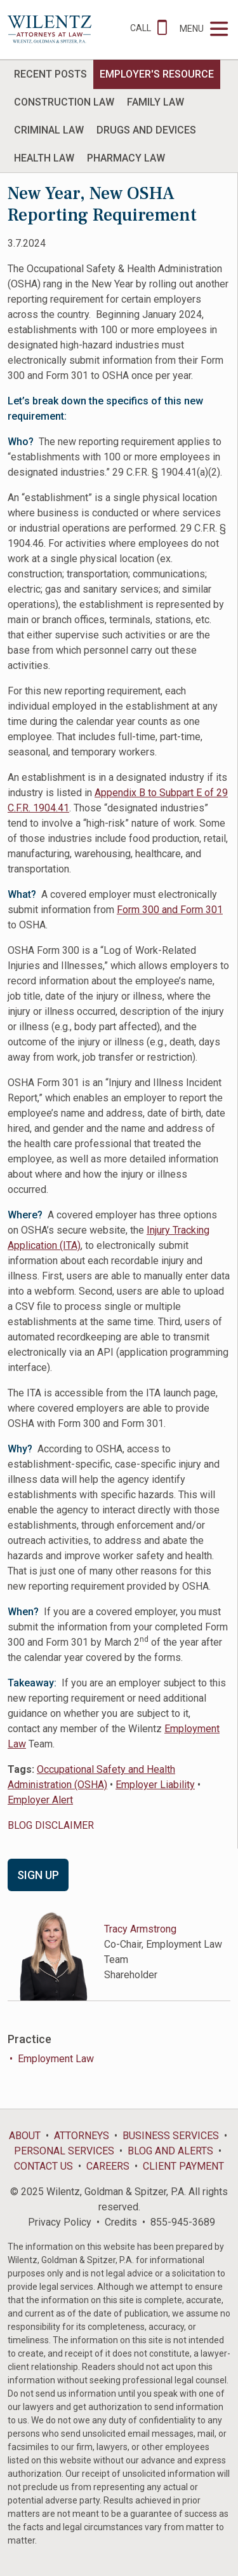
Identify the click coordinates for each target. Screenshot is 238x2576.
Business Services (170, 2136)
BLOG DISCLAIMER (51, 1825)
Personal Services (64, 2151)
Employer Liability (155, 1785)
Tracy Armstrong (140, 1929)
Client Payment (183, 2166)
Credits (121, 2222)
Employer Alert (40, 1800)
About (25, 2136)
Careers (107, 2166)
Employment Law (56, 2059)
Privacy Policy (59, 2222)
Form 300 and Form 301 (170, 910)
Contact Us (43, 2166)
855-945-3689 (182, 2222)
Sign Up (38, 1875)
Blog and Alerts (170, 2151)
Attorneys (81, 2136)
